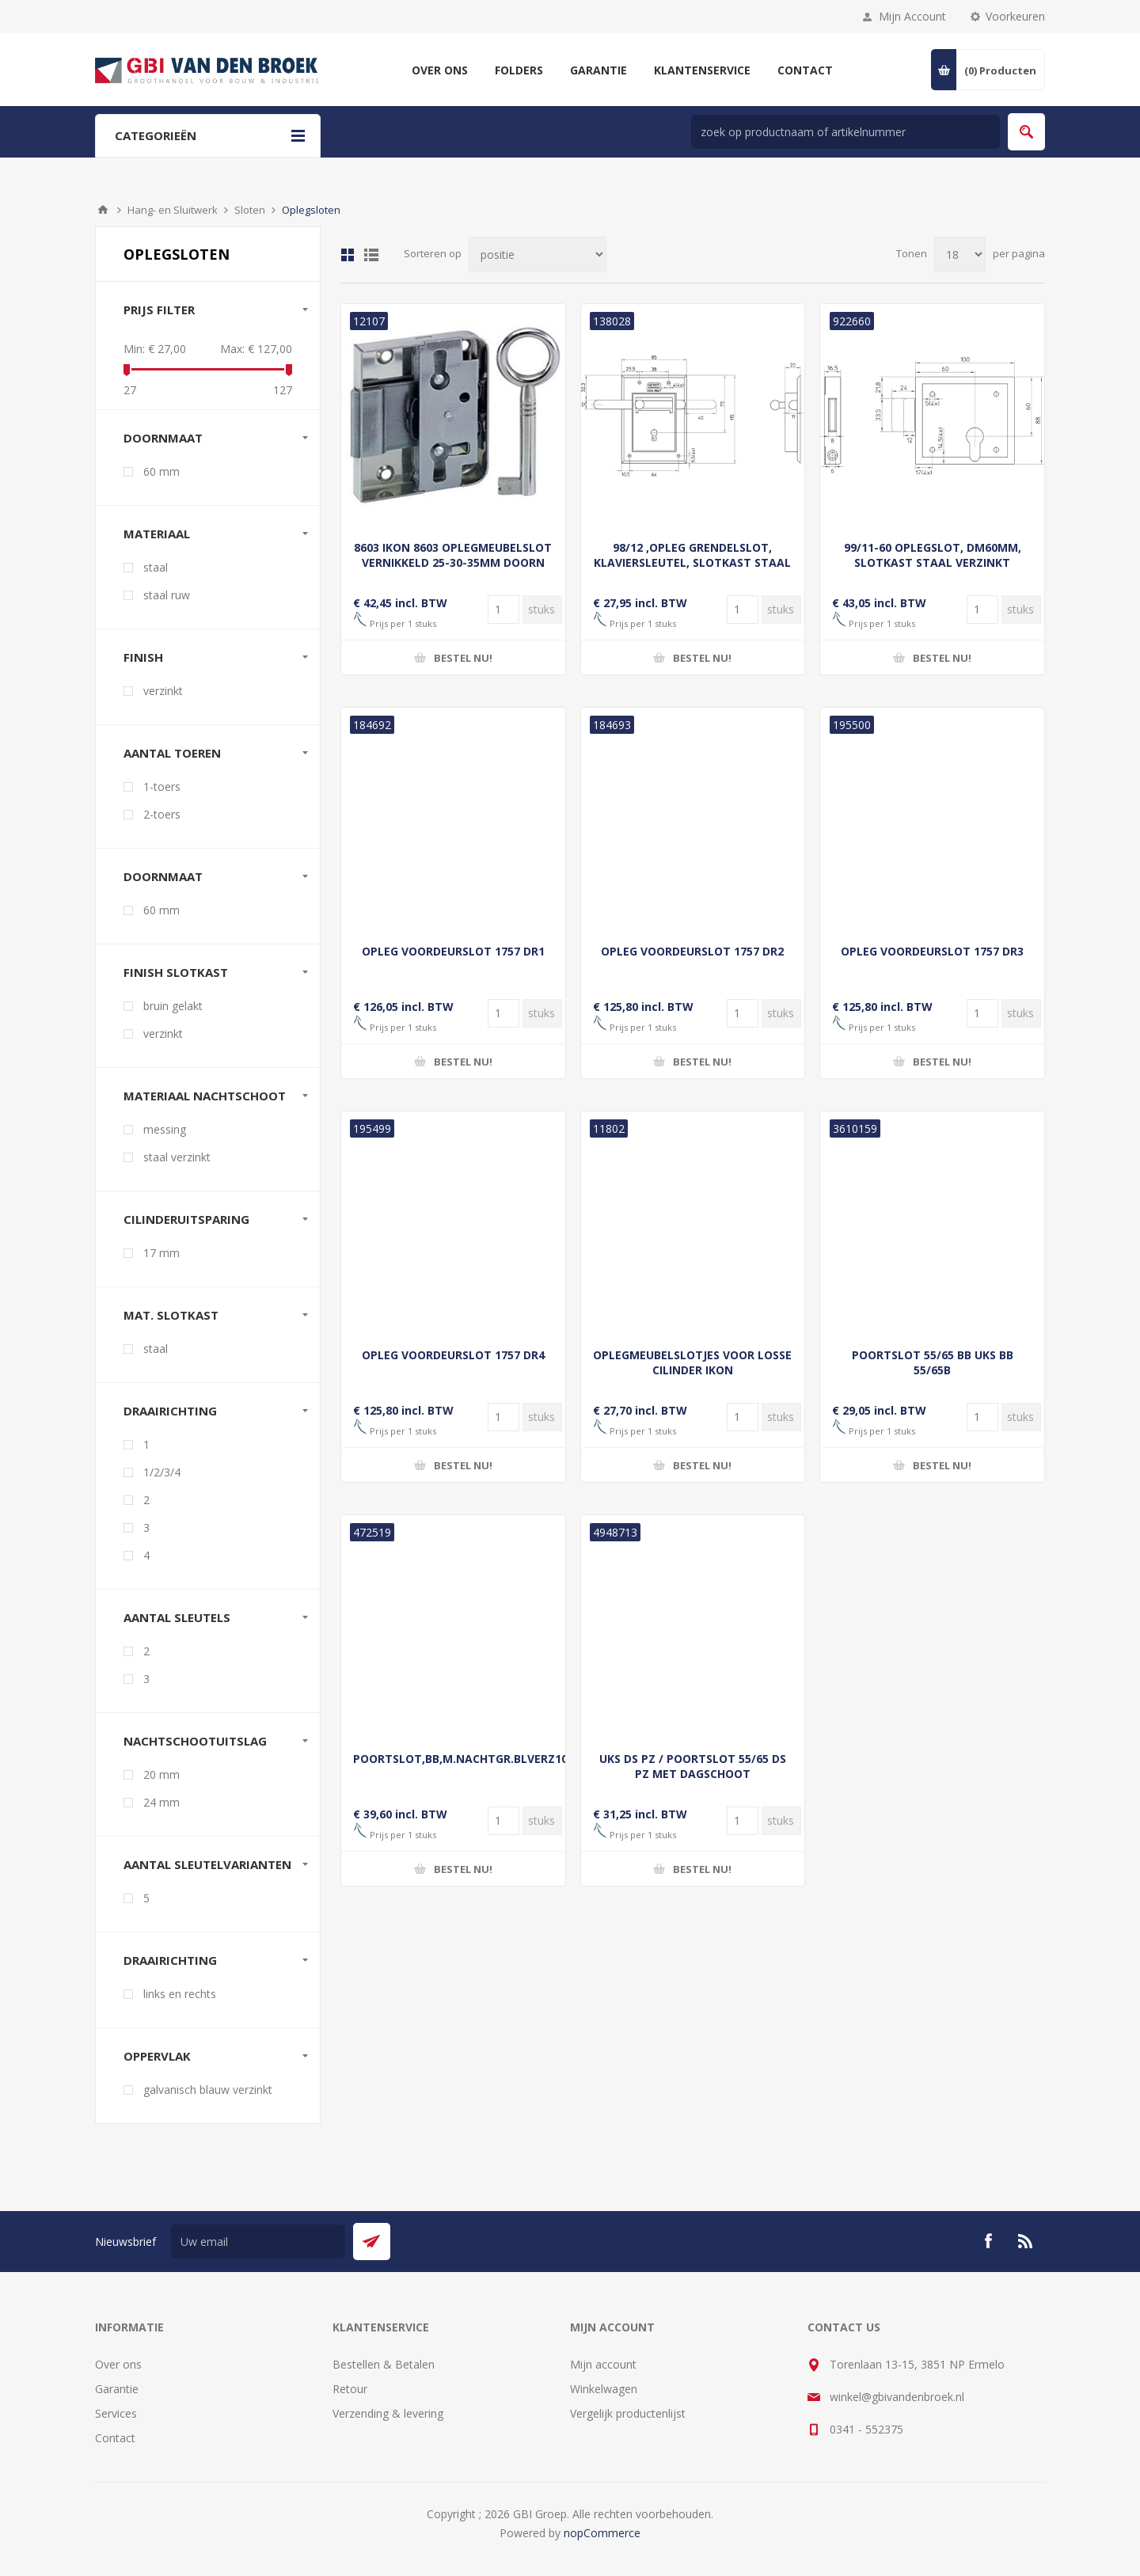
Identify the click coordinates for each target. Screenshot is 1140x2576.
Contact (115, 2437)
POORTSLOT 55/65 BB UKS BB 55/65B (932, 1362)
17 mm (161, 1252)
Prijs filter (159, 309)
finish (143, 657)
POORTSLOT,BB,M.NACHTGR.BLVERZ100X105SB (453, 1758)
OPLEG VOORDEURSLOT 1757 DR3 (932, 951)
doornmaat (163, 438)
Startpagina (103, 209)
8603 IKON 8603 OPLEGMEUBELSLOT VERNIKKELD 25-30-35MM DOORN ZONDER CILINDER (453, 562)
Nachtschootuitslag (195, 1741)
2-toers (161, 814)
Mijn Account (912, 16)
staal (155, 567)
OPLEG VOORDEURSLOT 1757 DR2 (692, 951)
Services (116, 2413)
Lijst (371, 255)
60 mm (161, 471)
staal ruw (166, 594)
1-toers (161, 786)
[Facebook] (988, 2241)
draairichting (170, 1960)
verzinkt (163, 690)
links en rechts (179, 1993)
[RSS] (1026, 2241)
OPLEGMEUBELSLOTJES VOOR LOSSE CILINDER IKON (692, 1362)
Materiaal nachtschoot (205, 1096)
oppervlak (157, 2056)
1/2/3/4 (161, 1472)
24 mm (161, 1802)
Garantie (117, 2388)
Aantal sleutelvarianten (207, 1864)
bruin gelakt (173, 1005)
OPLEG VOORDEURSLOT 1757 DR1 (453, 951)
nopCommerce (602, 2532)
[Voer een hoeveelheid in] (503, 609)
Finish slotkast (176, 972)
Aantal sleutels (177, 1617)
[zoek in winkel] (845, 132)
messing (164, 1129)
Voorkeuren (1015, 16)
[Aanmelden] (258, 2242)
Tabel (347, 255)
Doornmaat (163, 876)
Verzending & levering (387, 2413)
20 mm (161, 1774)
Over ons (118, 2364)
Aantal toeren (172, 753)
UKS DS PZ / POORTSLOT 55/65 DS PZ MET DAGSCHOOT (692, 1766)
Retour (349, 2388)
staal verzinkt (177, 1157)
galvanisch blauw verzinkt (207, 2089)
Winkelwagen (603, 2388)
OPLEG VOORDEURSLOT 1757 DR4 (453, 1354)
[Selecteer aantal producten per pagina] (960, 254)
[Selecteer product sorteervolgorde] (537, 254)
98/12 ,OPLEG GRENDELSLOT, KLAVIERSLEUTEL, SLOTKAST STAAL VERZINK (692, 562)
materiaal (157, 533)
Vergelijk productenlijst (628, 2413)
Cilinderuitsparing (186, 1219)
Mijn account (603, 2364)
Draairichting (170, 1411)
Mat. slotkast (171, 1315)
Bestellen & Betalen (383, 2364)
